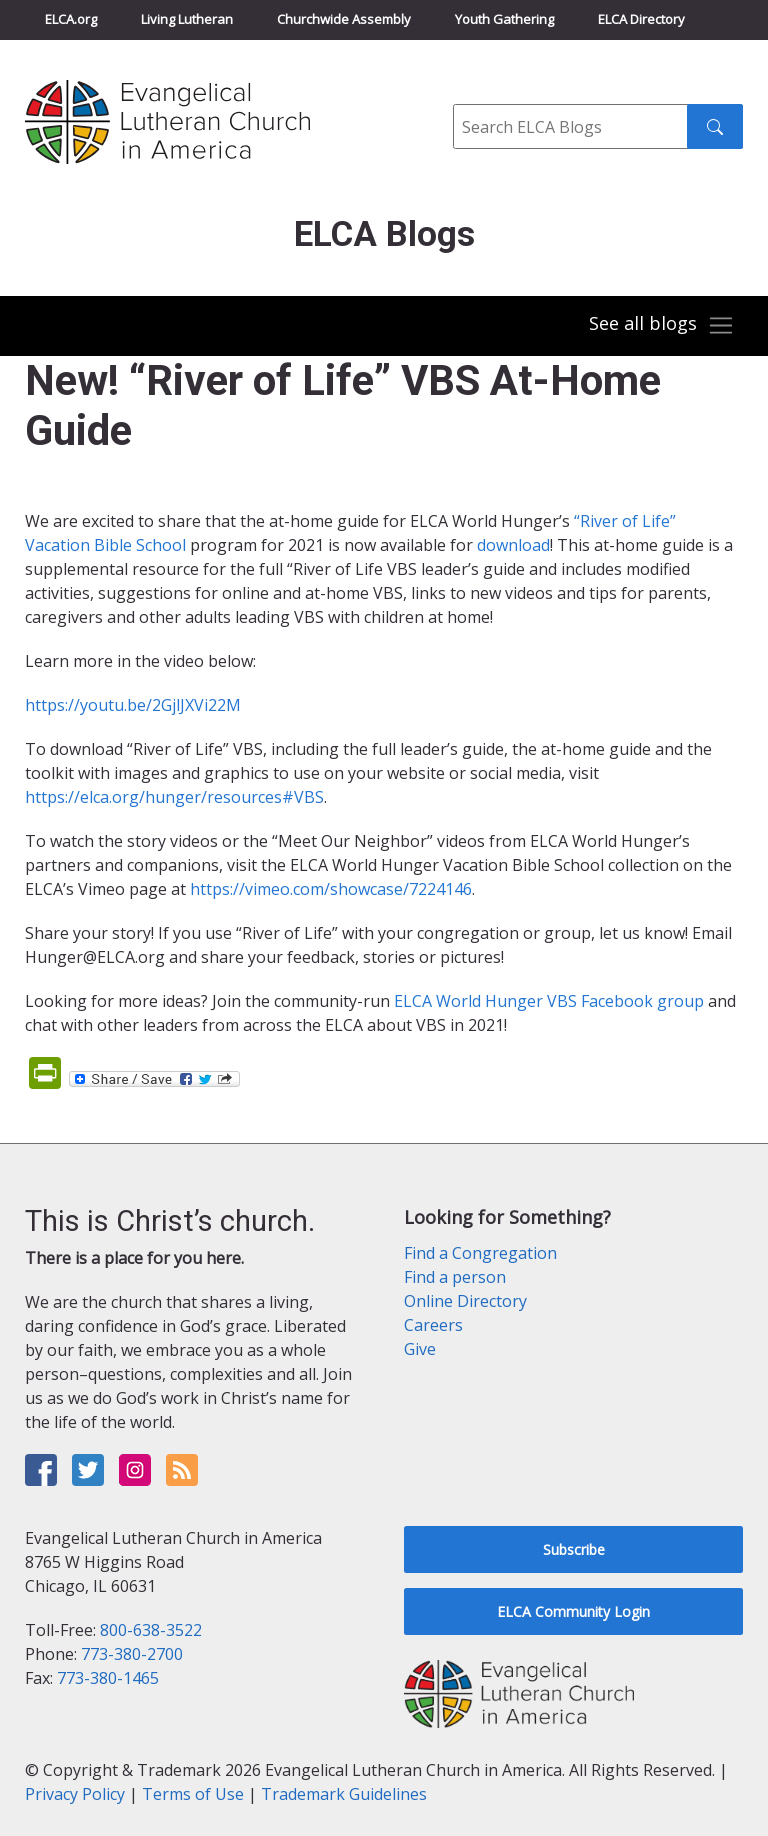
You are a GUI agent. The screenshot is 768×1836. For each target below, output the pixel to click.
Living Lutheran (187, 19)
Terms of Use (193, 1794)
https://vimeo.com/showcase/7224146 (331, 889)
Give (420, 1349)
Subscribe (574, 1549)
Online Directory (465, 1301)
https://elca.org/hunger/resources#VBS (174, 797)
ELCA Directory (641, 19)
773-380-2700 (132, 1654)
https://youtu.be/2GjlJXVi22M (133, 705)
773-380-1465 (108, 1678)
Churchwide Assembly (344, 19)
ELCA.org (71, 19)
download (513, 545)
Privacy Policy (75, 1794)
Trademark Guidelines (344, 1794)
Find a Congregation (480, 1253)
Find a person (455, 1277)
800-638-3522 (151, 1630)
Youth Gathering (504, 19)
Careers (433, 1325)
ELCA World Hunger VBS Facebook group (549, 1001)
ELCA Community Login (573, 1611)
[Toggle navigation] (662, 326)
